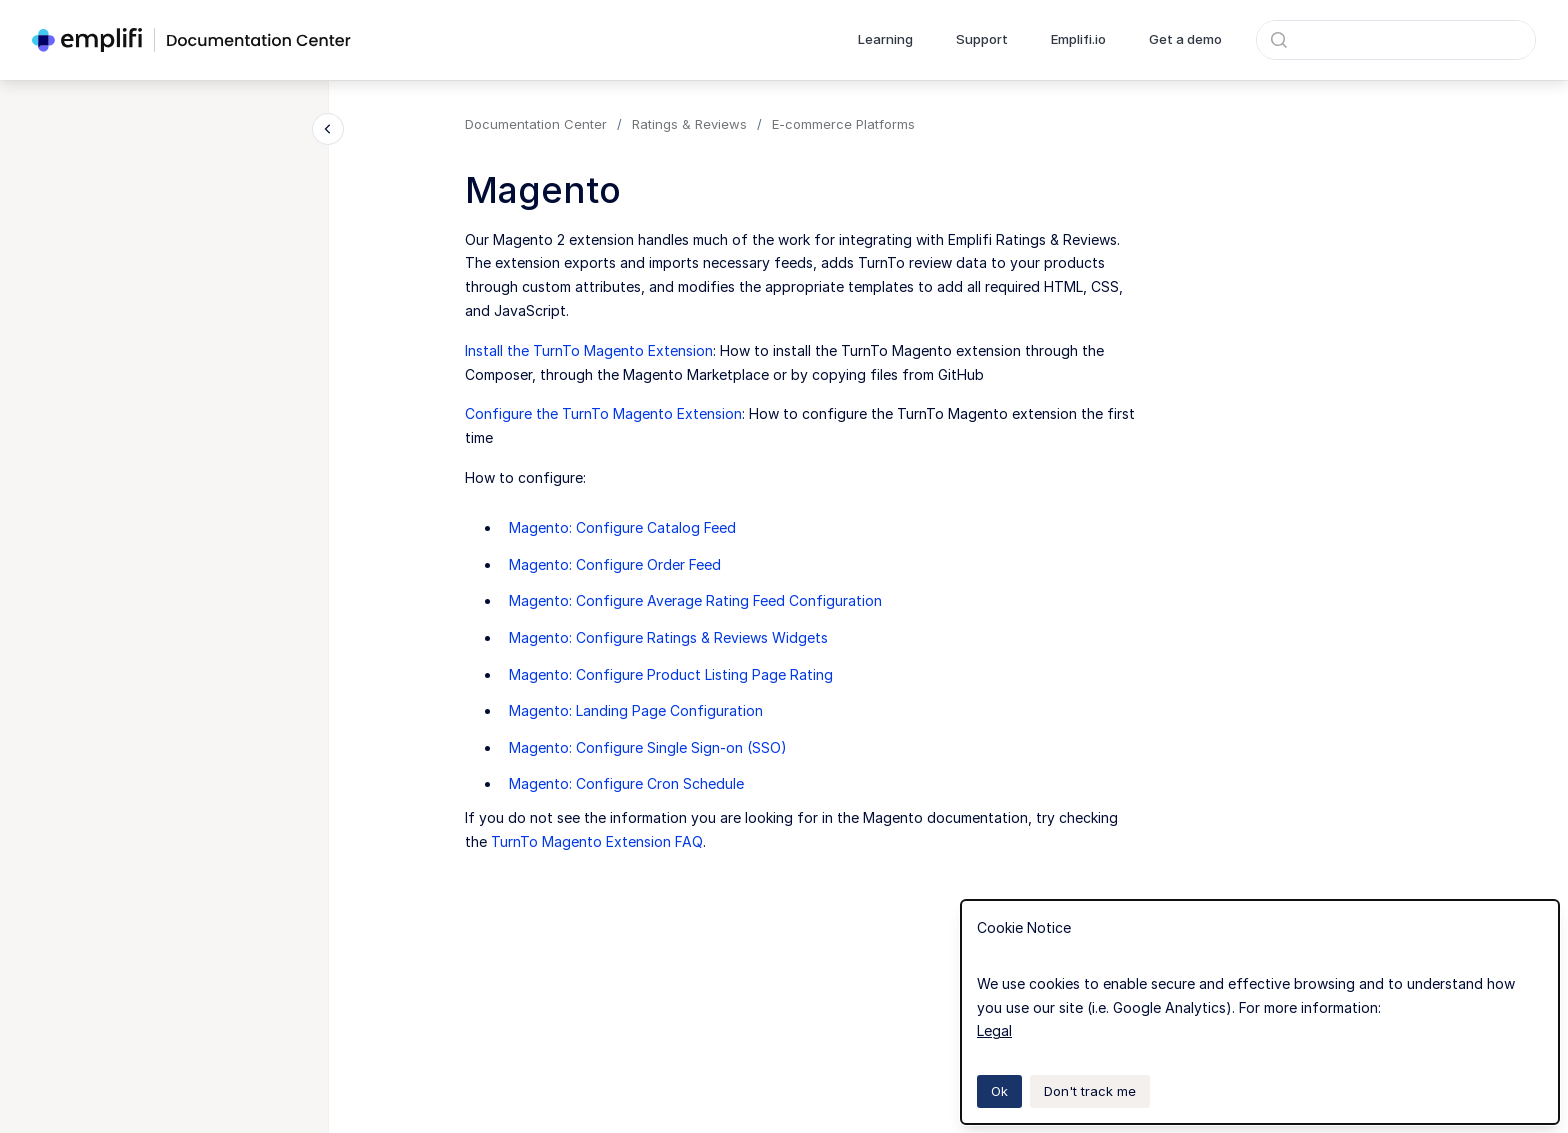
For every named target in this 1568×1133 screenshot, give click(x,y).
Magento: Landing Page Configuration (636, 710)
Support (982, 39)
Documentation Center (536, 124)
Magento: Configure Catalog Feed (622, 527)
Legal (994, 1030)
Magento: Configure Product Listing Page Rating (671, 674)
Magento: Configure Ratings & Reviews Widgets (668, 637)
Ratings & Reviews (689, 124)
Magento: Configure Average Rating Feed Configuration (695, 600)
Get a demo (1185, 39)
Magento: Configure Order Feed (615, 564)
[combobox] (1396, 40)
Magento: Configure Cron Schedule (626, 783)
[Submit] (1279, 40)
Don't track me (1090, 1091)
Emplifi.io (1078, 39)
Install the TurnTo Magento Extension (589, 350)
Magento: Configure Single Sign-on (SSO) (648, 747)
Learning (885, 39)
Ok (999, 1091)
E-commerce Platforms (843, 124)
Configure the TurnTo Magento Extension (603, 413)
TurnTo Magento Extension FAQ (597, 841)
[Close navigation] (328, 129)
